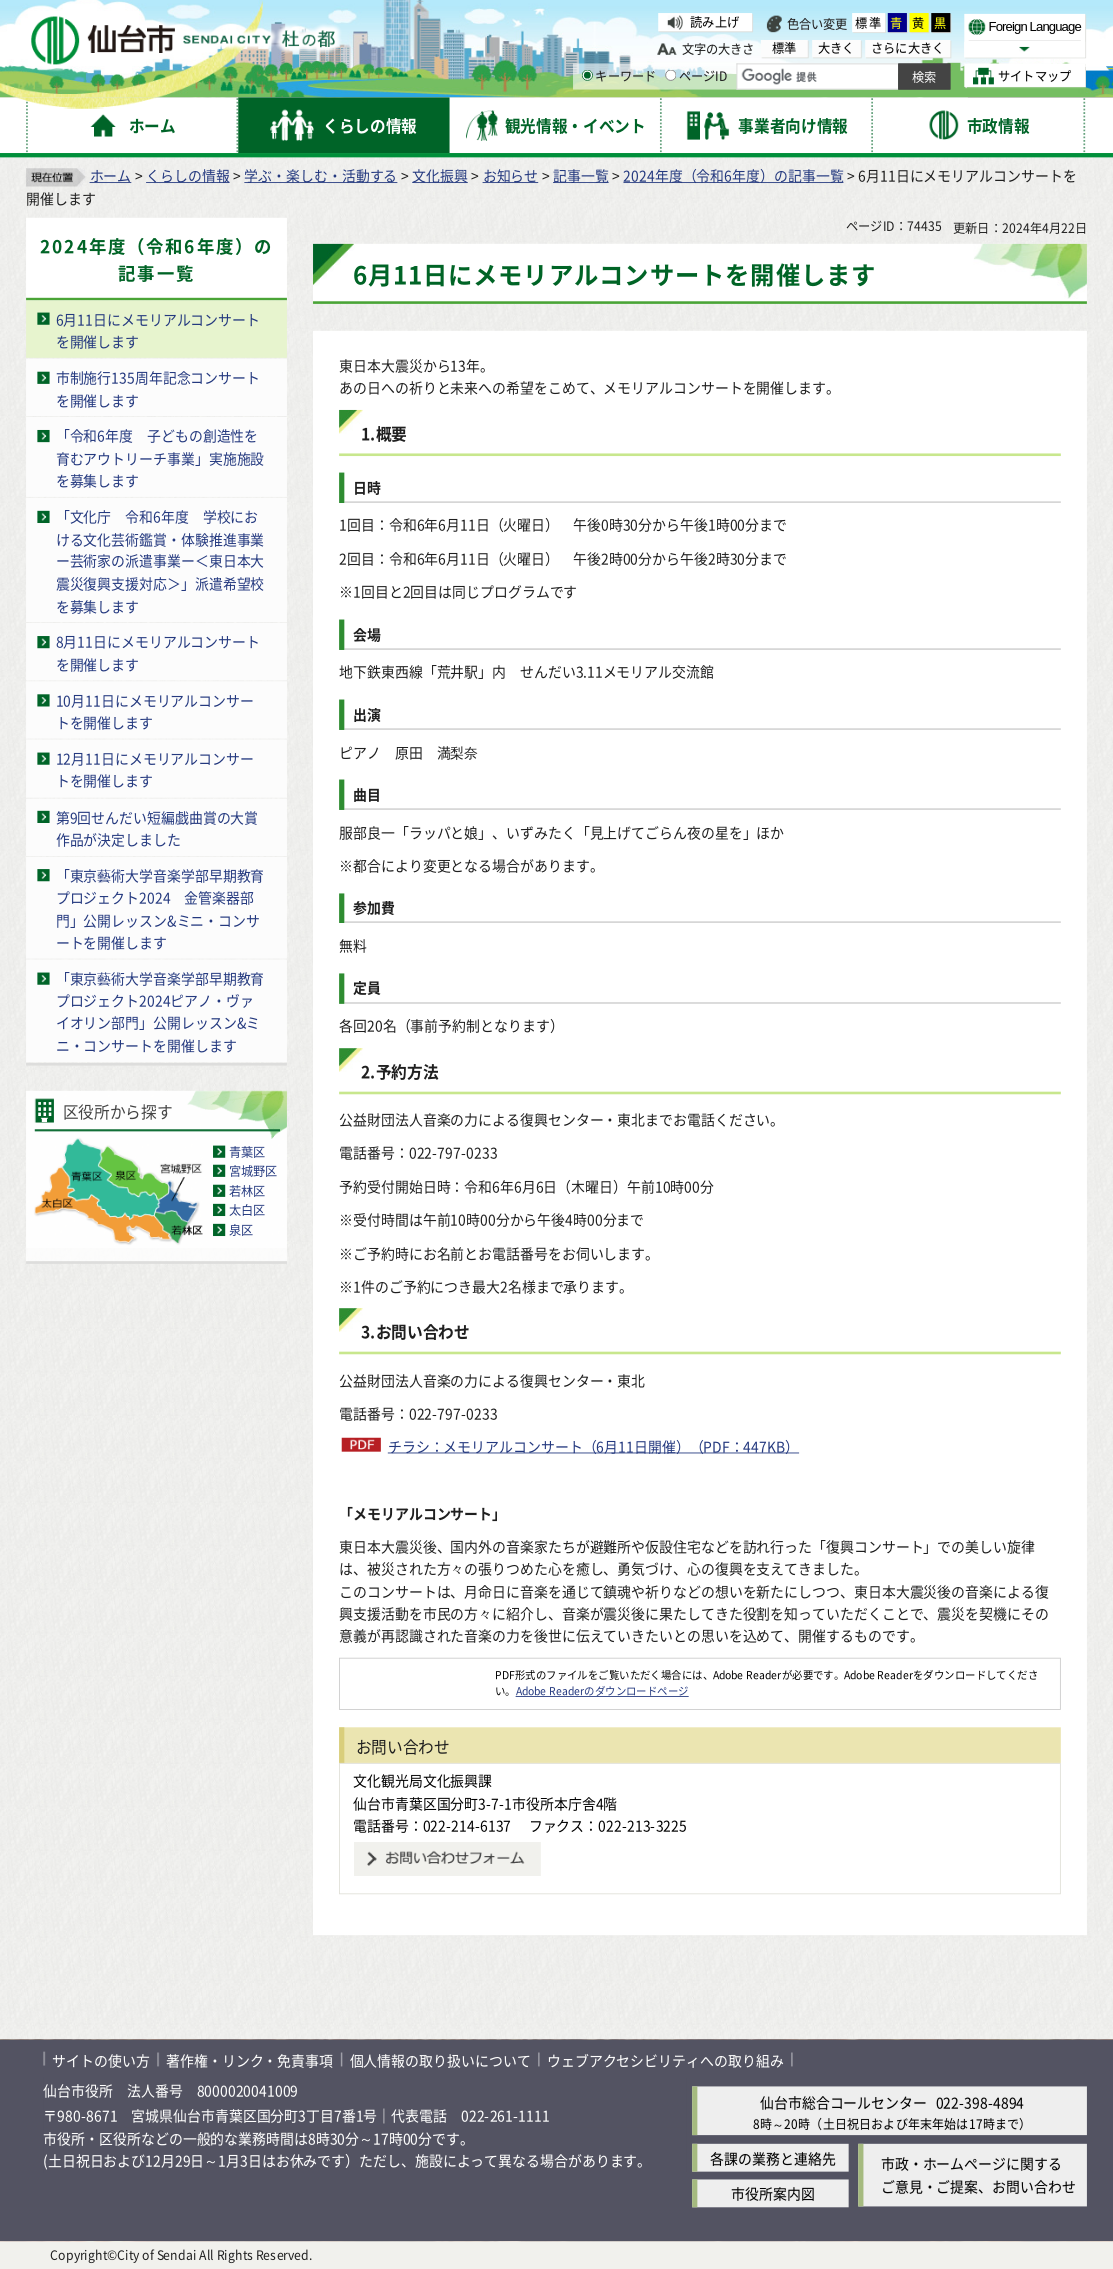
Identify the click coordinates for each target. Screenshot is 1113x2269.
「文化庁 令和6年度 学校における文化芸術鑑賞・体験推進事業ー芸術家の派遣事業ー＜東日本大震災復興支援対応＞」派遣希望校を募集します (160, 560)
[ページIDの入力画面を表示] (670, 75)
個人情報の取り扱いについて (440, 2058)
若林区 (247, 1189)
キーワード (619, 75)
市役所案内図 (772, 2193)
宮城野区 (253, 1170)
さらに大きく (907, 48)
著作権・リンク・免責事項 (249, 2058)
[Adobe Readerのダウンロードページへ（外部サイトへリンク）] (417, 1673)
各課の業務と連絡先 (772, 2157)
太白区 (247, 1209)
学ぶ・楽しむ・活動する (320, 174)
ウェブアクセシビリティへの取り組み (665, 2058)
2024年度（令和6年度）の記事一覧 (733, 174)
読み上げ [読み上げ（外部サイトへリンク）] (714, 21)
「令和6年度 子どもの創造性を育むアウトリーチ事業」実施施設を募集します (160, 457)
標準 (869, 22)
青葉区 (247, 1150)
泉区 (241, 1228)
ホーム (111, 174)
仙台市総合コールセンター (843, 2101)
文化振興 (440, 174)
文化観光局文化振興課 (422, 1780)
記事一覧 (581, 174)
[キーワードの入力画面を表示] (587, 75)
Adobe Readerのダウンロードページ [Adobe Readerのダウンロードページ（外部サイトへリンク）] (602, 1690)
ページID (696, 75)
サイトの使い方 (100, 2058)
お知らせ (511, 174)
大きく (836, 48)
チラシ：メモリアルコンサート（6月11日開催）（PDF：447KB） (593, 1445)
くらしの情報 (187, 174)
